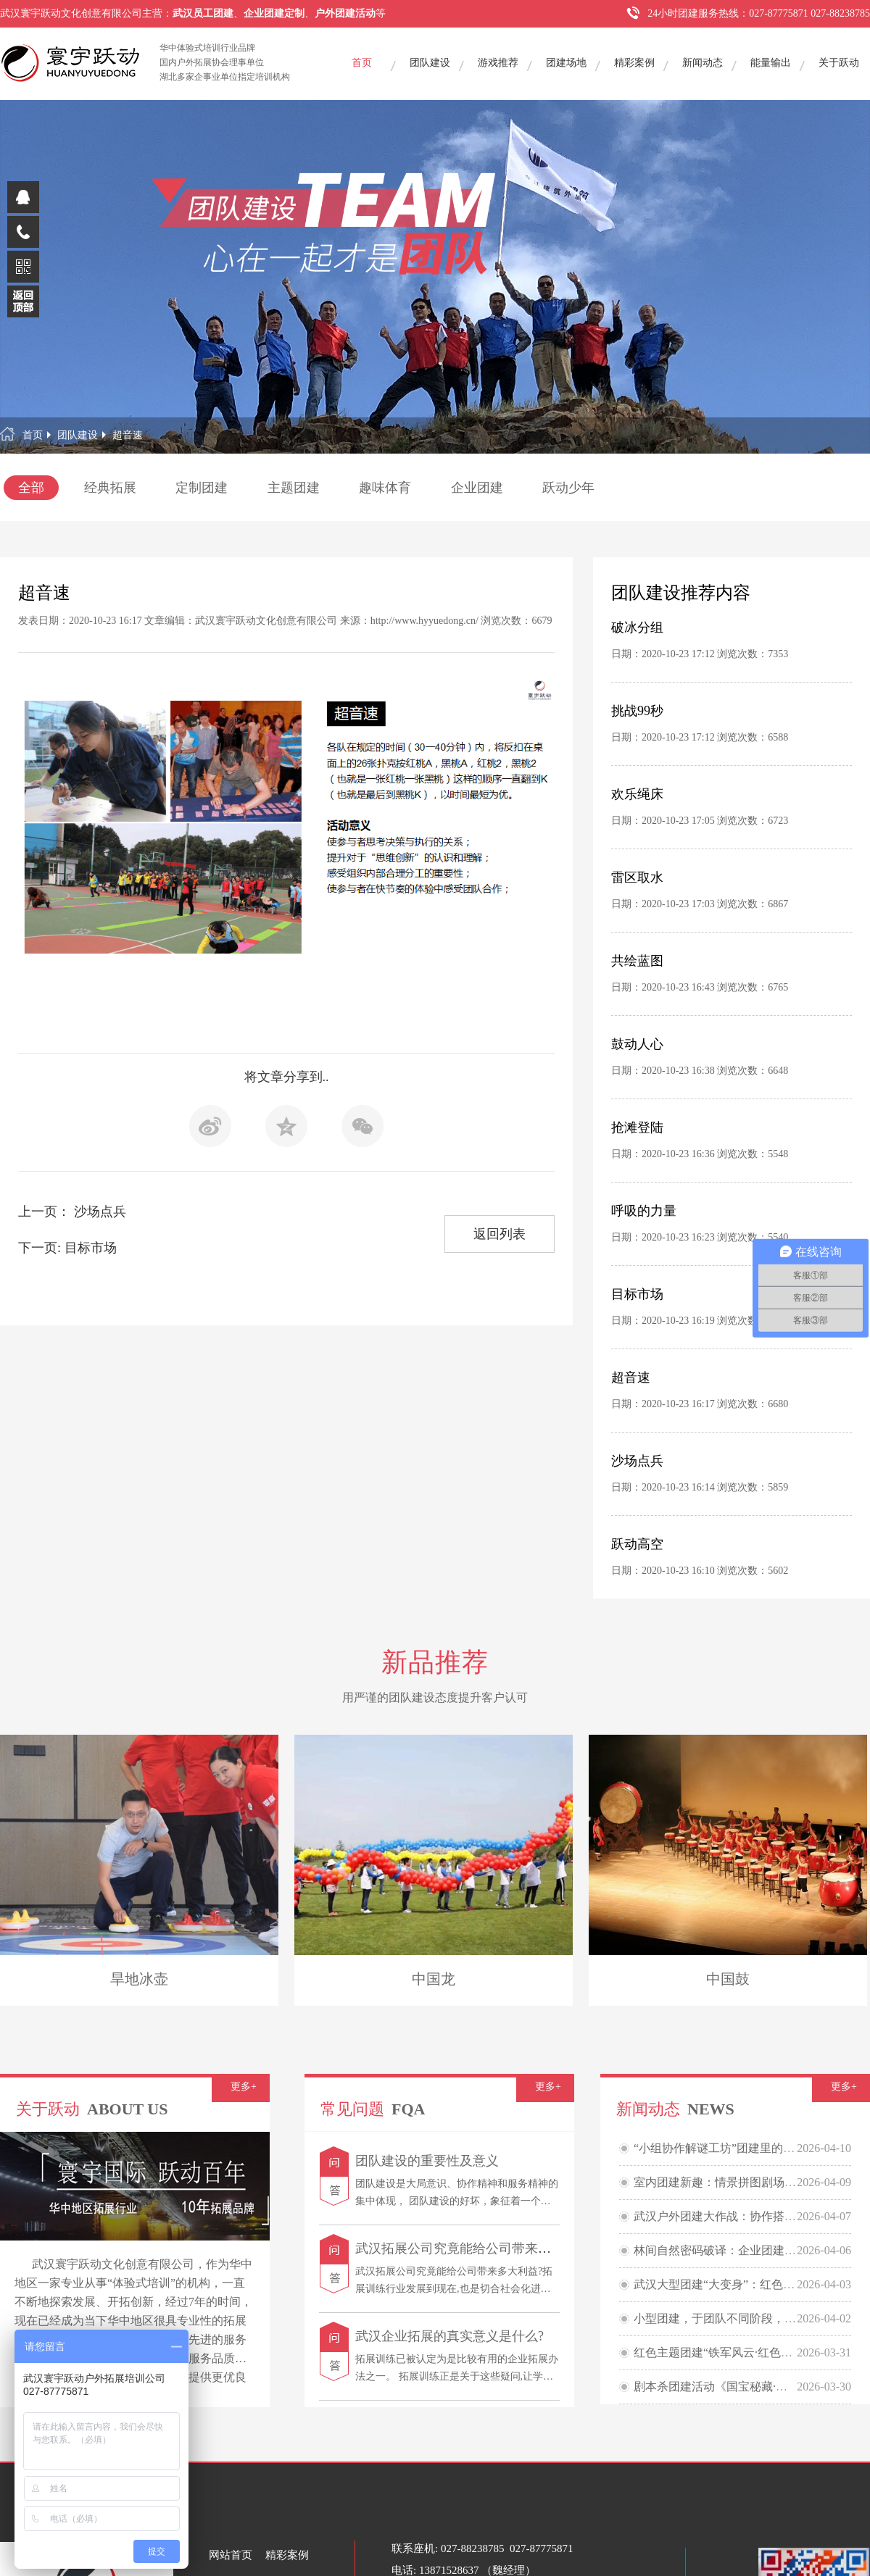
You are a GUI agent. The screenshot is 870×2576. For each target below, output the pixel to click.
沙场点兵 (637, 1461)
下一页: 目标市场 (67, 1248)
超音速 (127, 435)
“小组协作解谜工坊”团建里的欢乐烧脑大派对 (749, 2148)
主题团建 (294, 487)
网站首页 (230, 2555)
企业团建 (477, 487)
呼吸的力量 (643, 1211)
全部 (31, 487)
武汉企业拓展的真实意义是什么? (449, 2336)
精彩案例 (634, 62)
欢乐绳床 (637, 794)
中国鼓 (728, 1979)
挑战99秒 (637, 711)
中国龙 (433, 1979)
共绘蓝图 (637, 961)
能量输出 (770, 62)
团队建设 (430, 62)
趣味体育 (385, 487)
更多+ (244, 2086)
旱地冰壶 (139, 1979)
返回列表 (499, 1234)
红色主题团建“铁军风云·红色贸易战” (727, 2352)
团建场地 (566, 62)
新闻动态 (702, 62)
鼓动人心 (637, 1044)
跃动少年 (568, 487)
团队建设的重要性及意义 (427, 2161)
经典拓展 (110, 487)
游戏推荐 (498, 62)
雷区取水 (637, 877)
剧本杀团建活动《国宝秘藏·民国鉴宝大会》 (745, 2386)
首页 (362, 62)
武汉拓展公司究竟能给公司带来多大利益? (475, 2248)
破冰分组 (637, 627)
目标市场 (637, 1294)
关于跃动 (839, 62)
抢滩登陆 (637, 1127)
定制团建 (201, 487)
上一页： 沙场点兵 (72, 1211)
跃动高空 (637, 1544)
